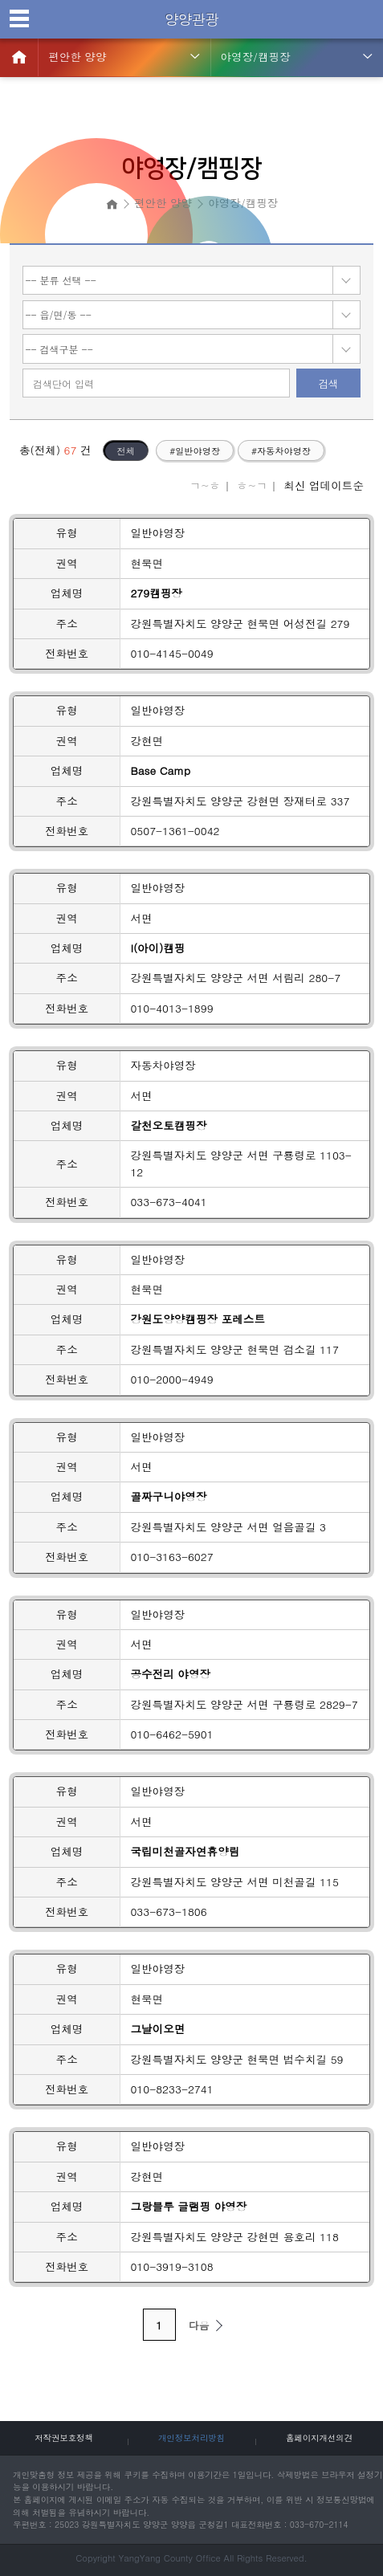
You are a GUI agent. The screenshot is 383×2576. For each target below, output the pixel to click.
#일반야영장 (194, 450)
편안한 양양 (77, 56)
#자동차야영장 (281, 450)
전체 (125, 450)
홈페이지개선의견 (319, 2437)
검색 (328, 383)
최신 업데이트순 (323, 485)
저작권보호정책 (64, 2437)
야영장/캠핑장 (256, 56)
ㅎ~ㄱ (252, 485)
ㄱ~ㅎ (204, 485)
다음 (207, 2325)
